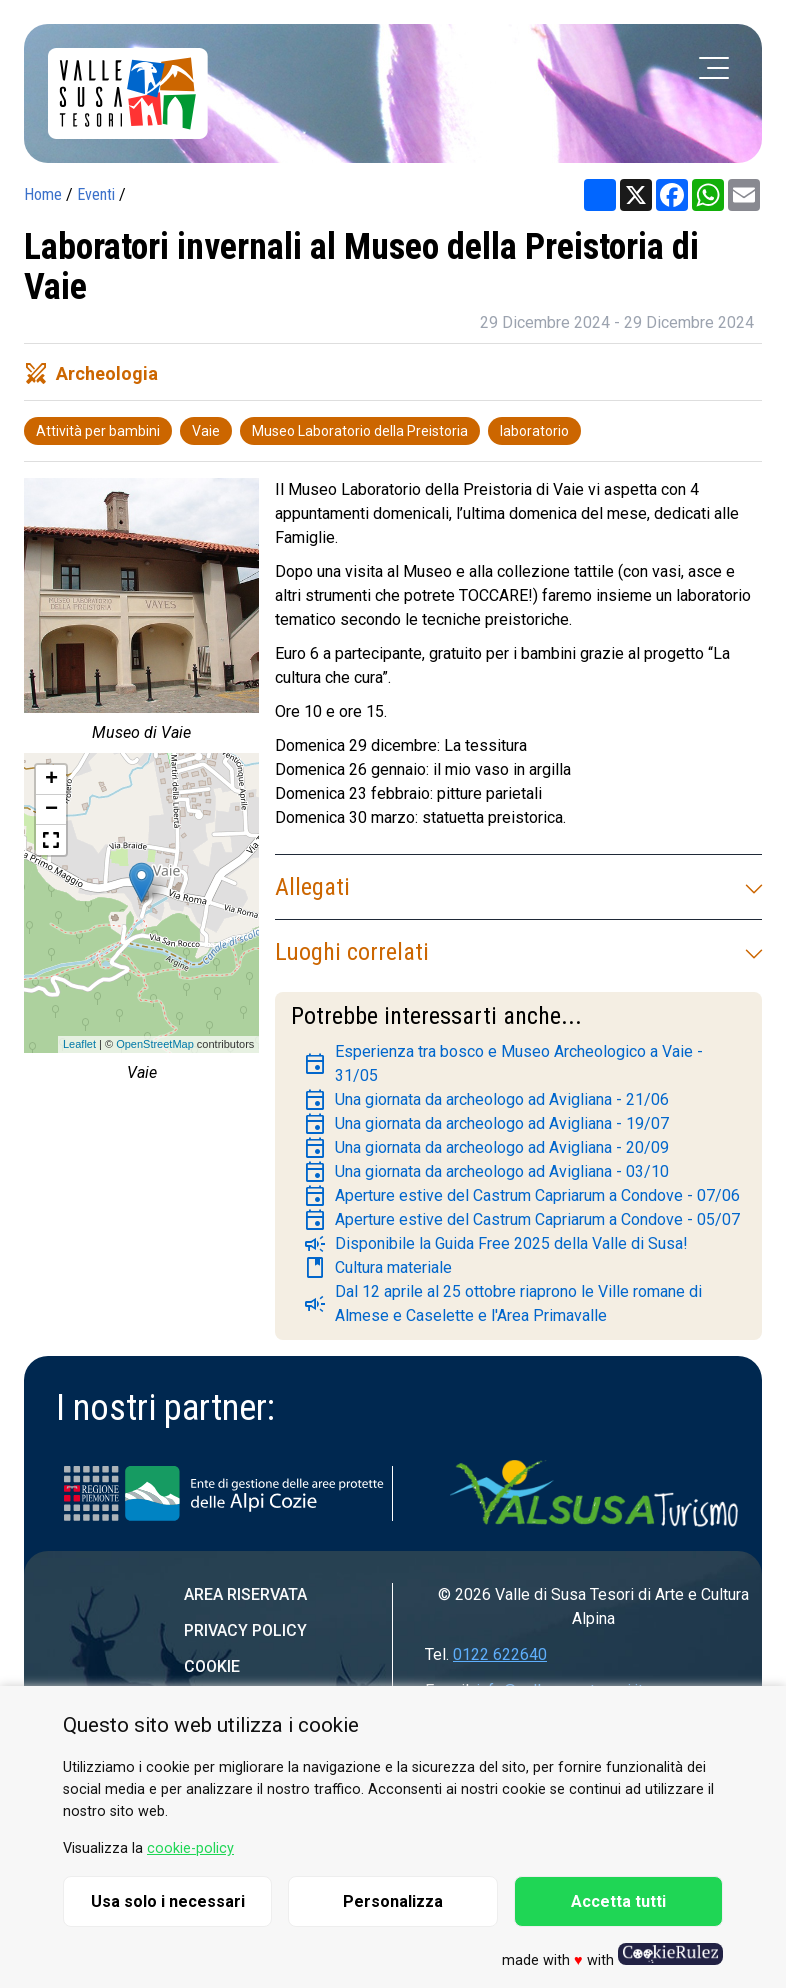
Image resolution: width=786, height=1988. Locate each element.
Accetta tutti (618, 1901)
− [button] (51, 810)
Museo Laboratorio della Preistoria (360, 431)
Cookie (212, 1666)
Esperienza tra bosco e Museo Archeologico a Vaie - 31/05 (503, 1063)
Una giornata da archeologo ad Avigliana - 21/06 (486, 1100)
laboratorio (534, 431)
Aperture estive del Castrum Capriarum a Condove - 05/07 (521, 1220)
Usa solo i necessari (168, 1901)
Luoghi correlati (518, 952)
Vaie (206, 431)
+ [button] (51, 780)
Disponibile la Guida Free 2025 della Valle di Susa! (495, 1244)
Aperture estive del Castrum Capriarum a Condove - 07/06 (521, 1196)
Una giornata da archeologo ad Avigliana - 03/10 (486, 1172)
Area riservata (245, 1594)
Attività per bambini (98, 431)
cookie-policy (190, 1848)
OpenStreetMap (155, 1044)
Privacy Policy (245, 1630)
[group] (141, 615)
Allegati (518, 887)
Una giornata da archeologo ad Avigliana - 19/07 (486, 1124)
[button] (51, 840)
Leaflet (79, 1044)
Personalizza (393, 1901)
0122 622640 (500, 1654)
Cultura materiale (377, 1268)
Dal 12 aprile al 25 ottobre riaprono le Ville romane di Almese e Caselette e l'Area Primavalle (502, 1303)
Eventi (96, 194)
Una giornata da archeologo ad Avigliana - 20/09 (486, 1148)
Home (43, 194)
